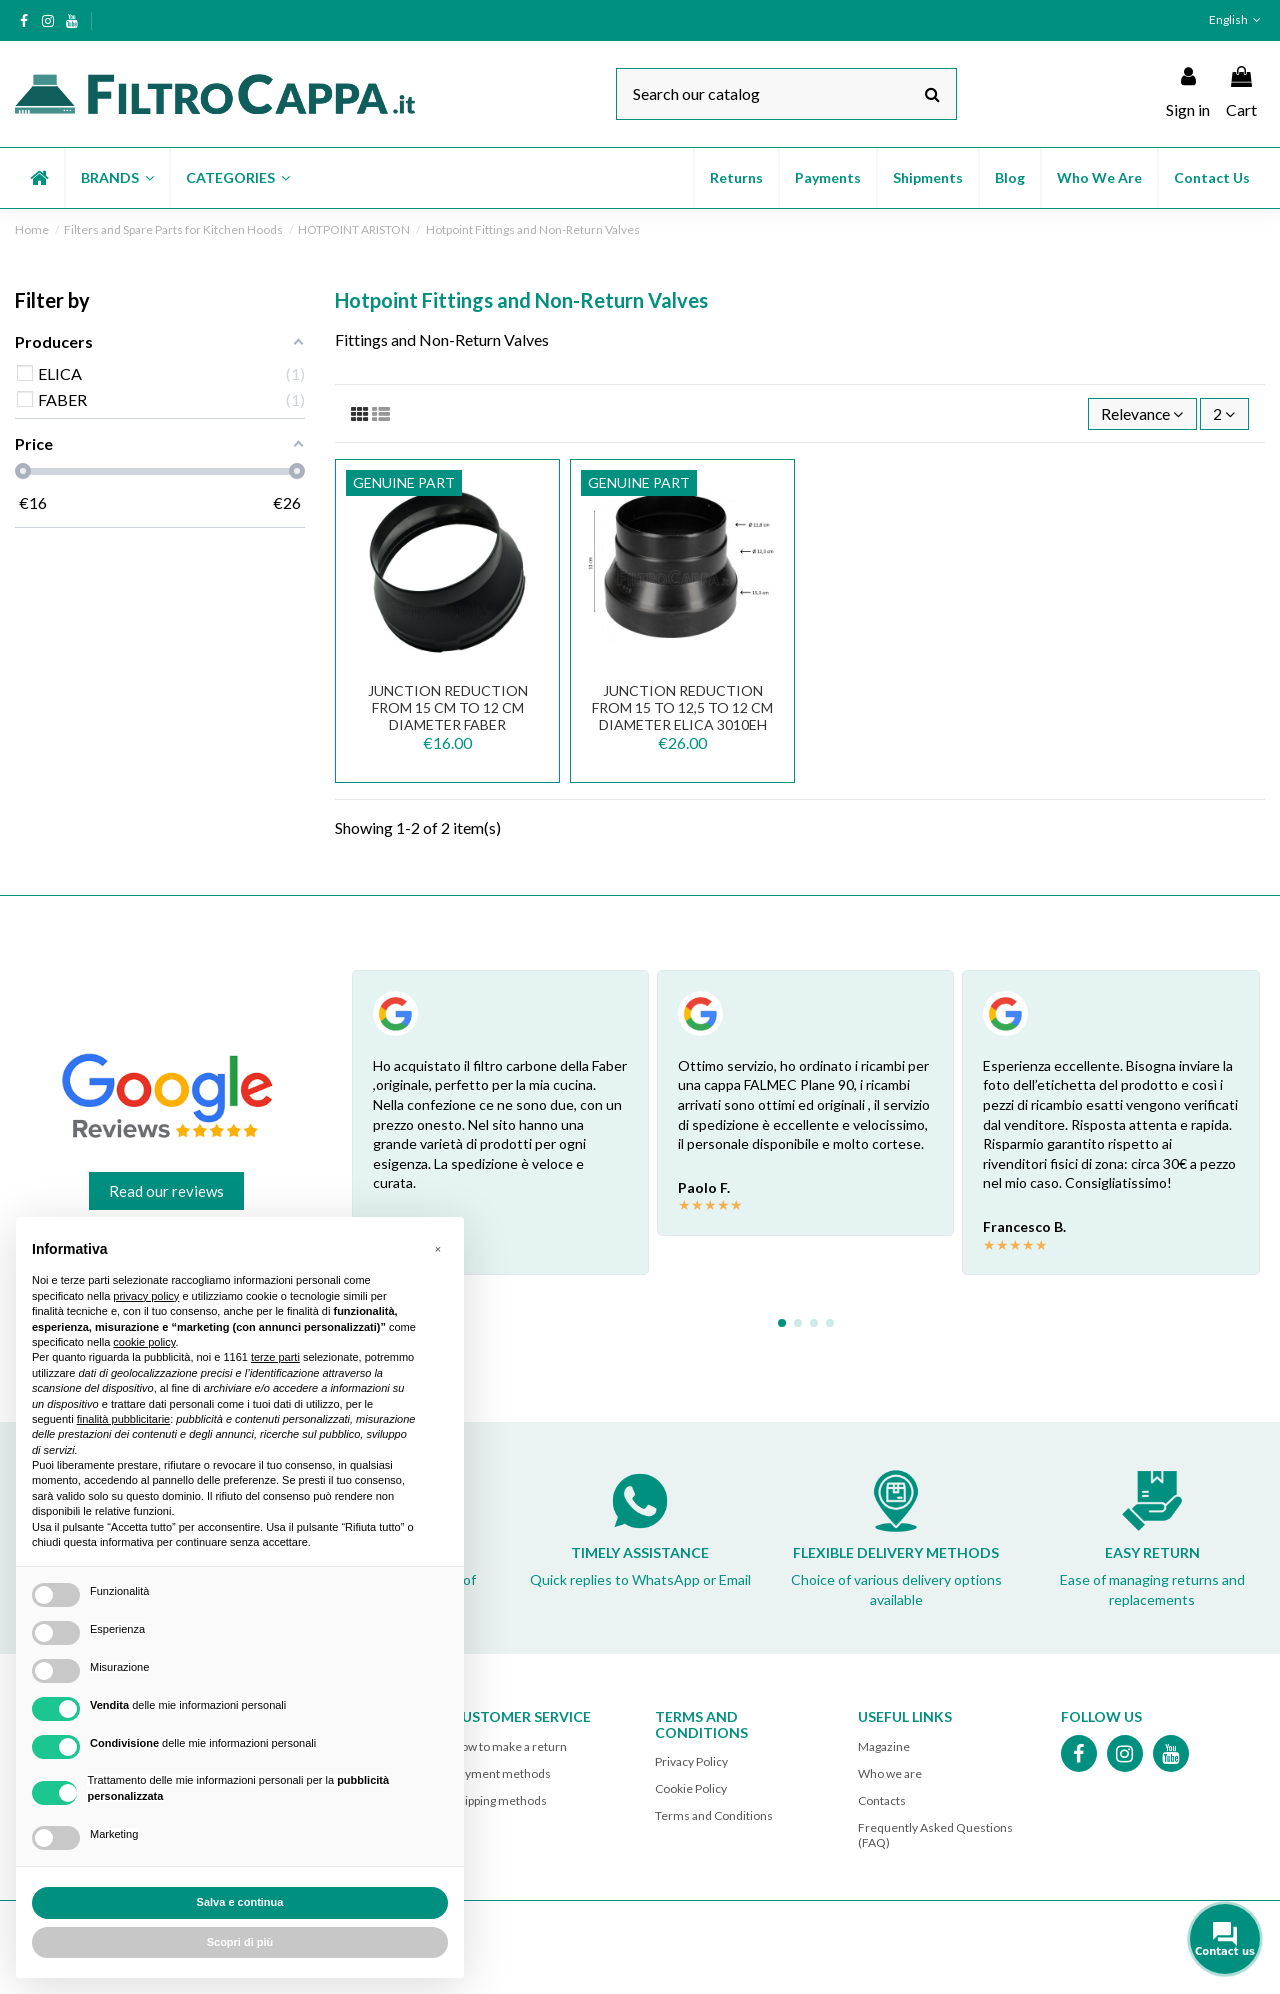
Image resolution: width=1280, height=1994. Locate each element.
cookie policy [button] (144, 1342)
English (1237, 19)
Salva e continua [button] (240, 1902)
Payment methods (501, 1773)
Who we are (890, 1773)
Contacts (882, 1800)
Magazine (884, 1746)
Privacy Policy (691, 1762)
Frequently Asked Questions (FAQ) (935, 1835)
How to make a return (509, 1746)
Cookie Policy (691, 1789)
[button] (116, 178)
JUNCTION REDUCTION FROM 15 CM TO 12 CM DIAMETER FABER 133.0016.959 (448, 716)
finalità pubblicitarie (124, 1419)
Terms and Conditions (714, 1816)
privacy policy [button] (146, 1296)
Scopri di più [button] (240, 1942)
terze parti (275, 1357)
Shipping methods (499, 1800)
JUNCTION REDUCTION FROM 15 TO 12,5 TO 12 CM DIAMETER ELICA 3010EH (682, 708)
